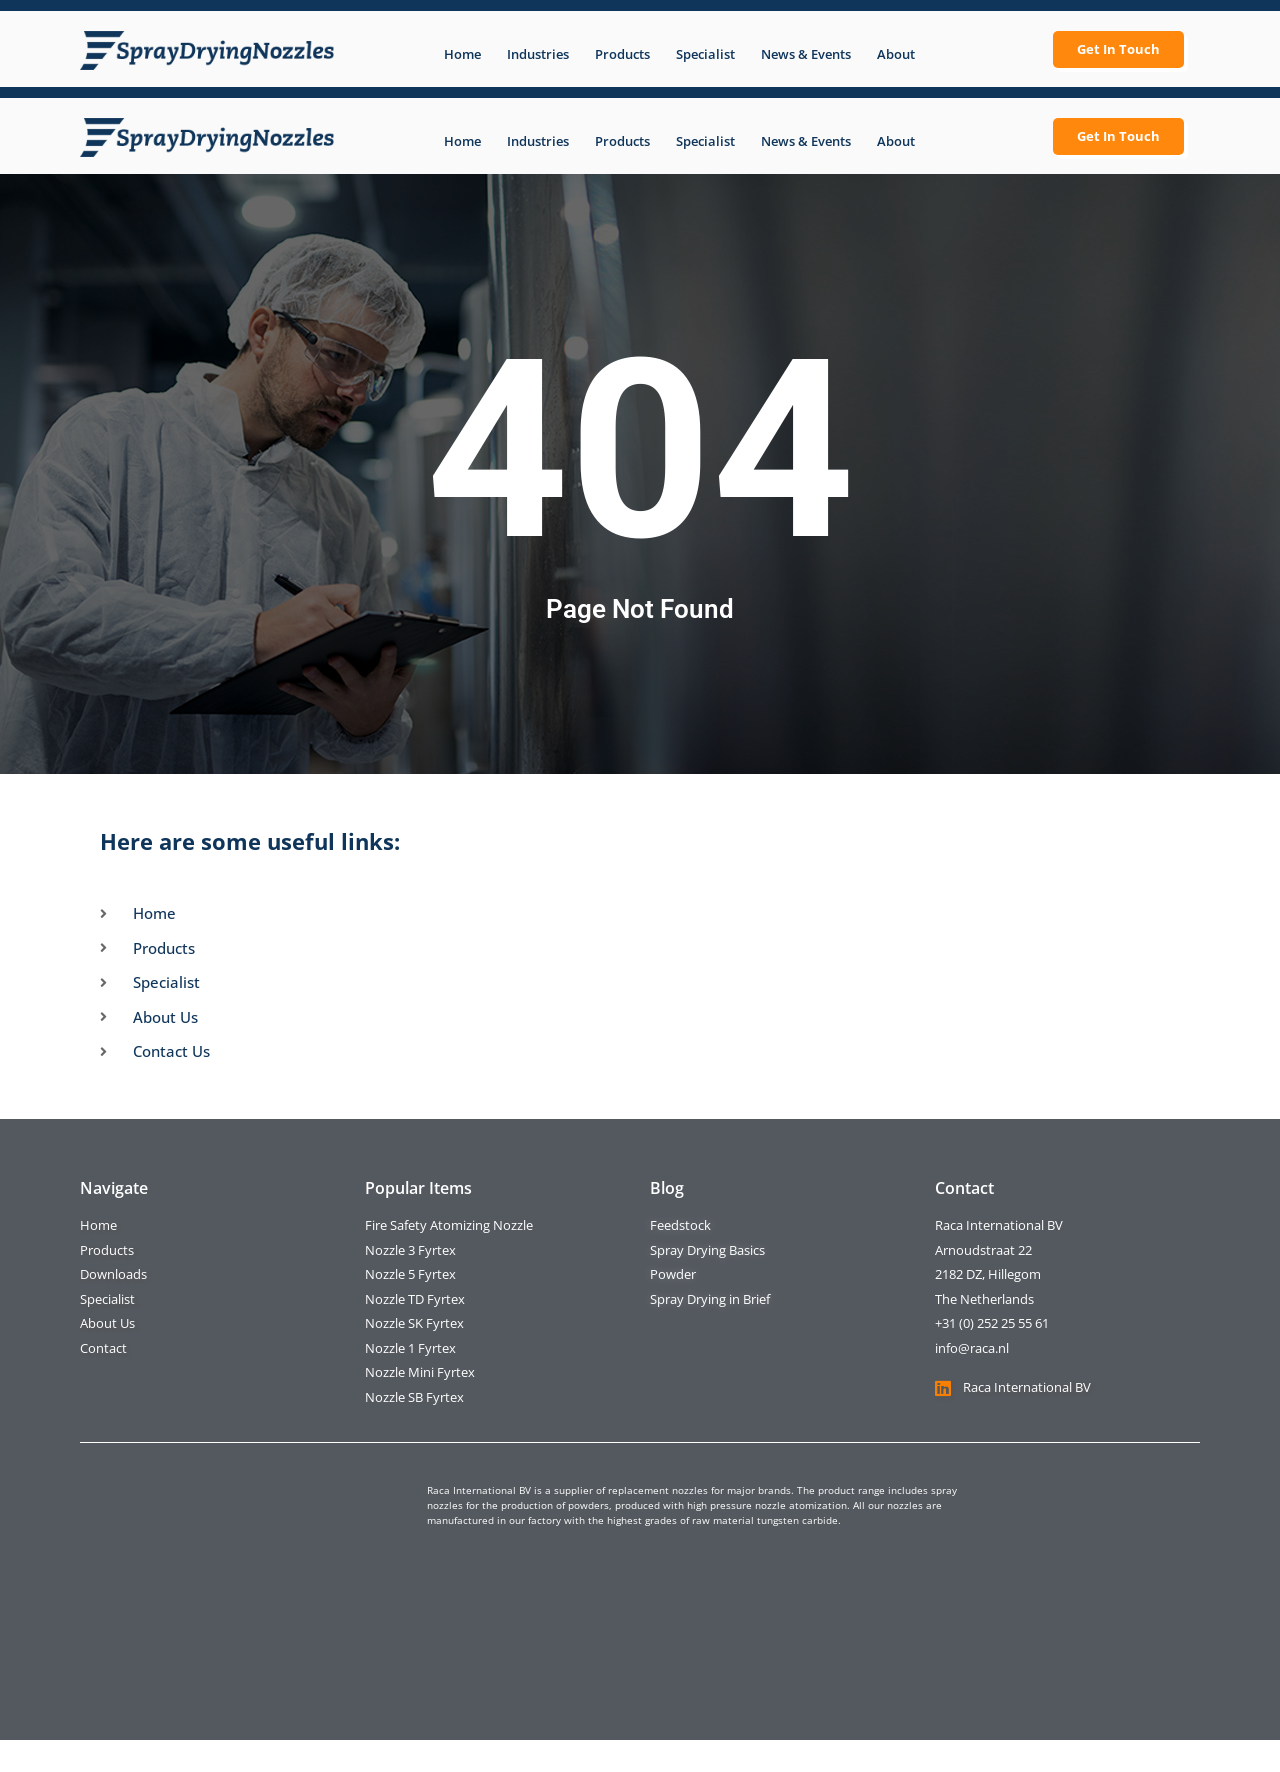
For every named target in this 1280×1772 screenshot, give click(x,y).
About (896, 54)
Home (462, 54)
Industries (538, 54)
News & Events (806, 54)
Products (622, 54)
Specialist (705, 54)
